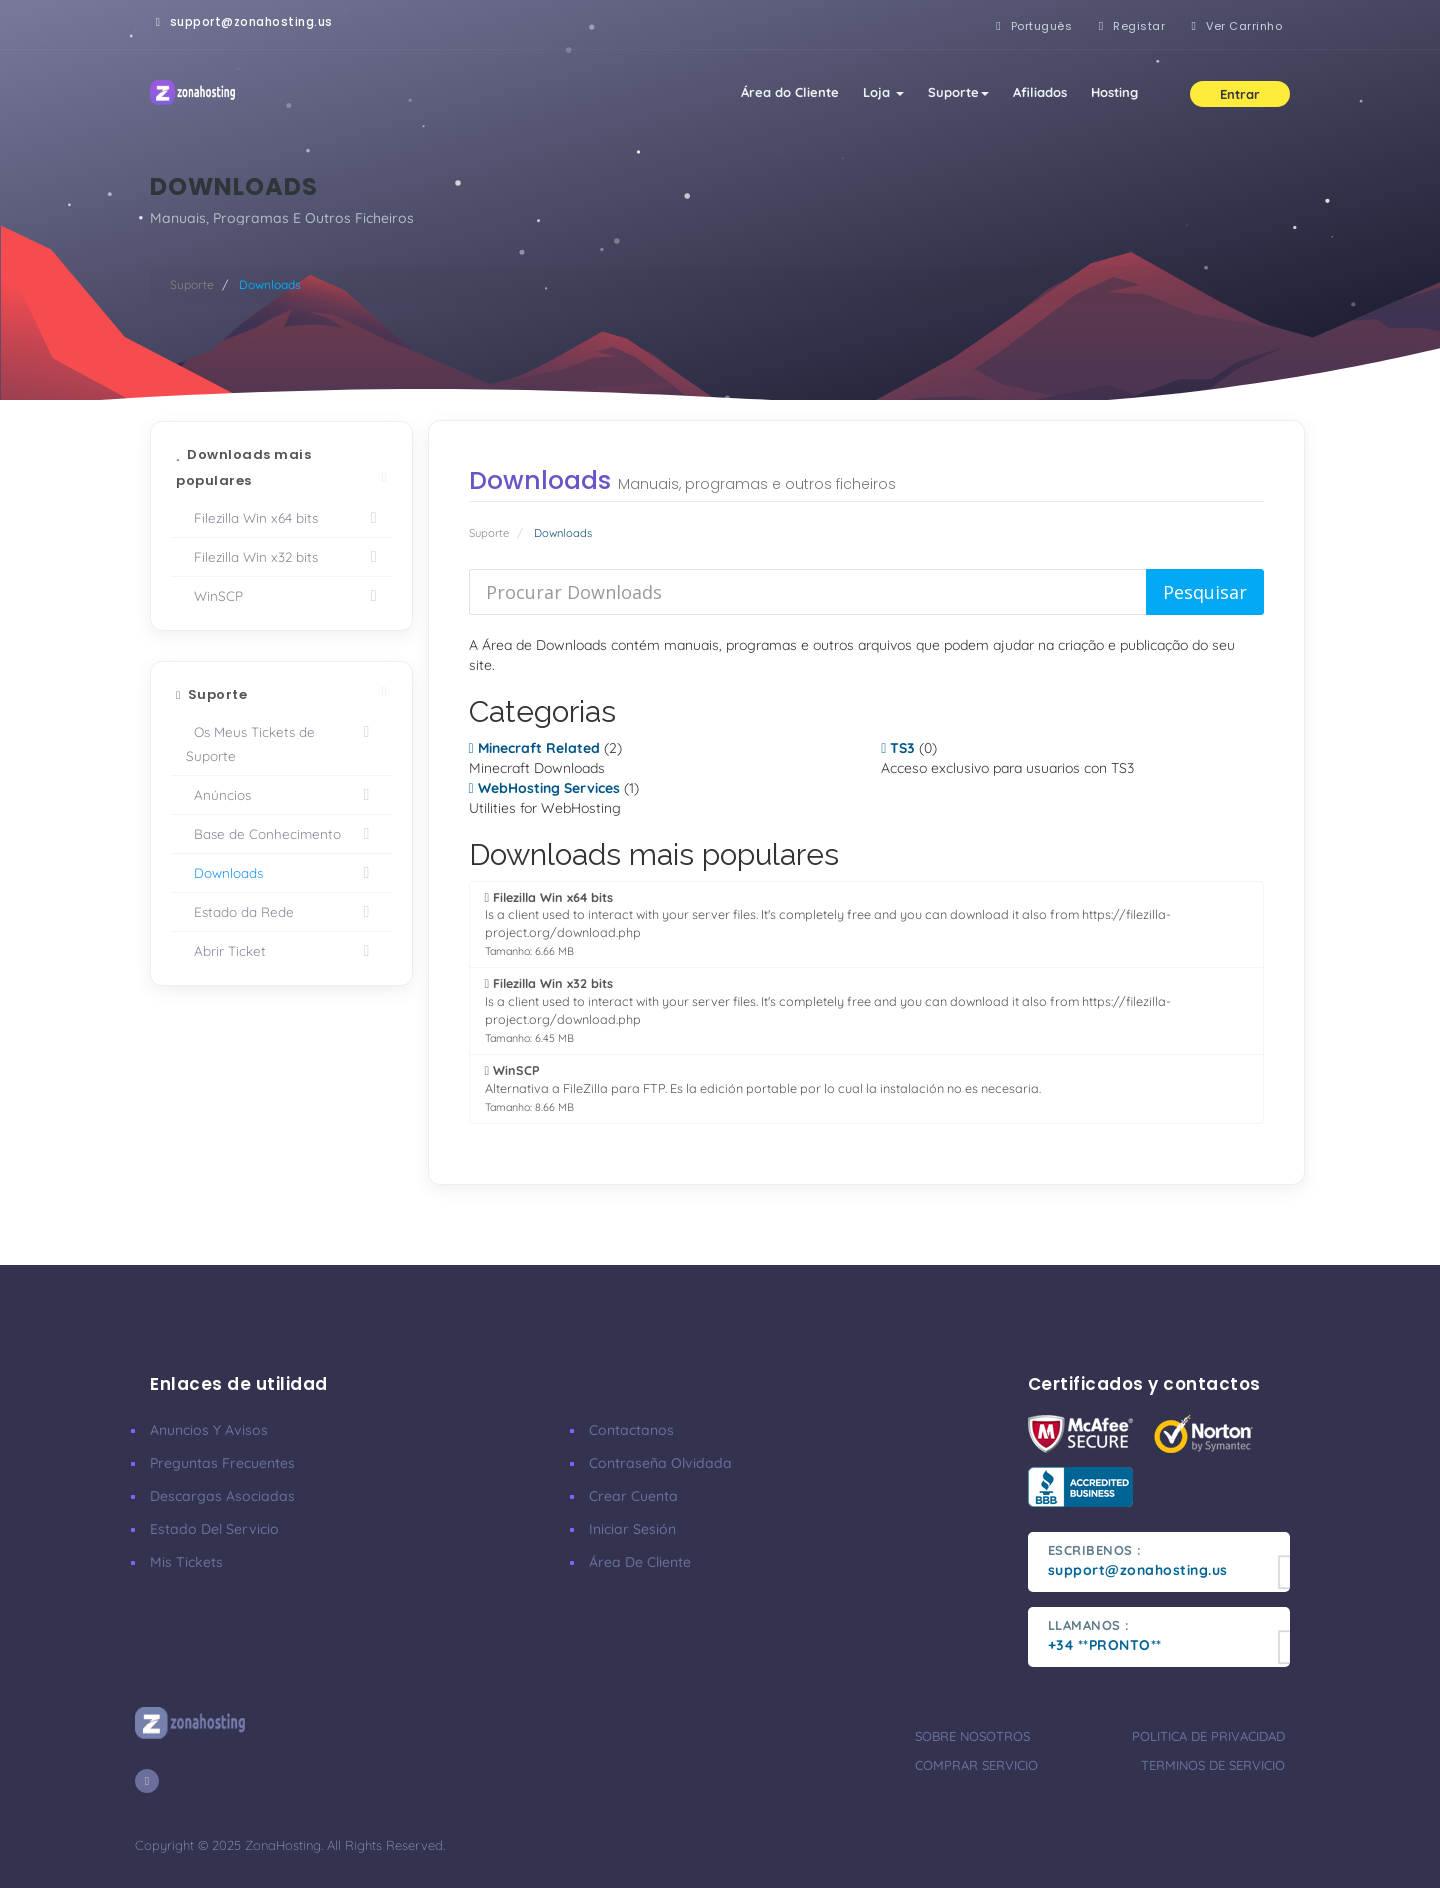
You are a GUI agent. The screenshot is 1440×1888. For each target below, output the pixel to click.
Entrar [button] (1240, 94)
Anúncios (281, 795)
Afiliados (1040, 92)
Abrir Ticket (281, 951)
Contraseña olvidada (660, 1463)
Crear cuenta (633, 1496)
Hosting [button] (1114, 92)
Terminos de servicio (1213, 1765)
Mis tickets (186, 1562)
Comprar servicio (976, 1765)
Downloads (281, 873)
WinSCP (281, 596)
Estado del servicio (214, 1529)
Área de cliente (640, 1562)
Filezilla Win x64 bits (281, 518)
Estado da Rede (281, 912)
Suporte (958, 92)
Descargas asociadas (222, 1496)
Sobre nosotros (972, 1736)
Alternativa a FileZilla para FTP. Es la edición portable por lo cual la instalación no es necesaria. (763, 1088)
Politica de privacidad (1208, 1736)
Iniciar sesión (632, 1529)
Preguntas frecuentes (222, 1463)
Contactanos (631, 1430)
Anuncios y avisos (209, 1430)
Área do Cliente (790, 92)
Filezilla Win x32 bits (281, 557)
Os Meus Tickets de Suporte (281, 742)
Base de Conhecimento (281, 834)
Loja (883, 92)
